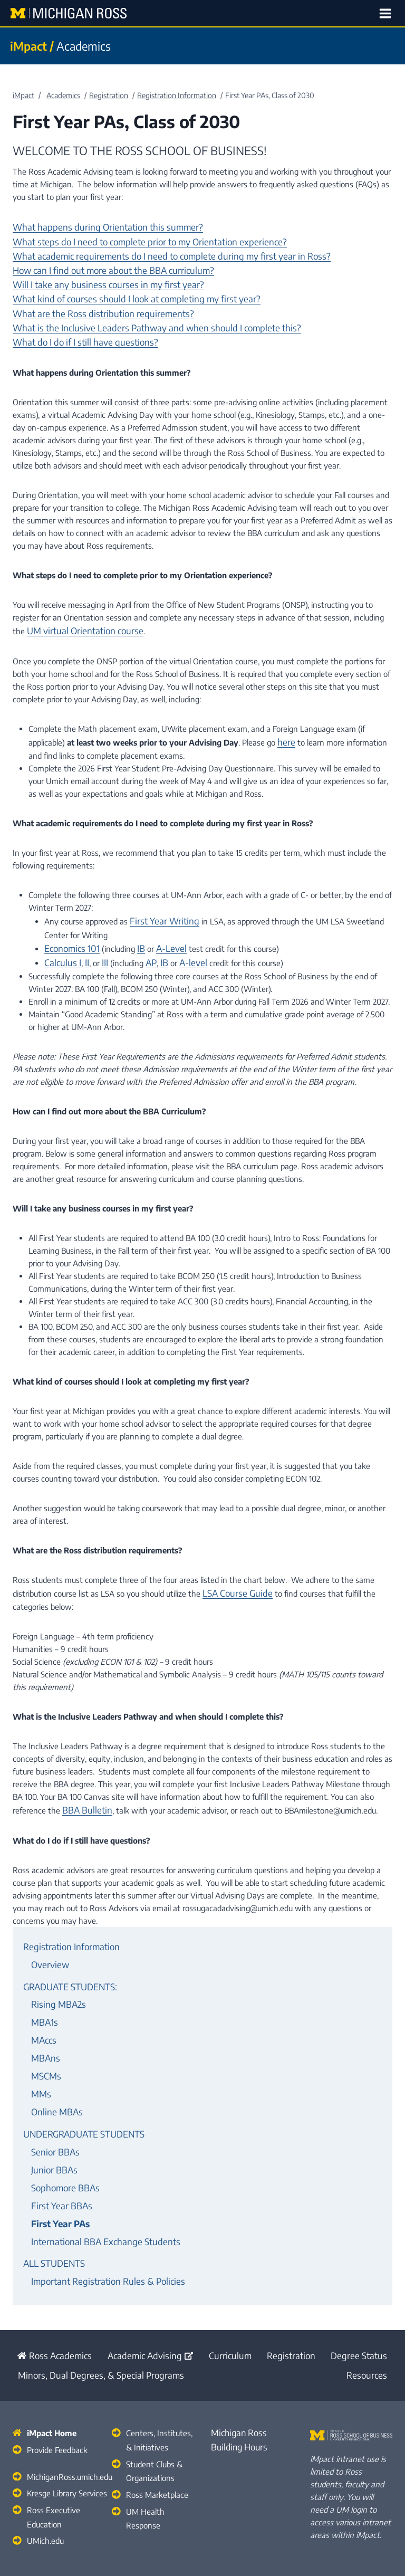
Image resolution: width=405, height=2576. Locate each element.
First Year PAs (57, 2164)
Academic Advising (143, 2288)
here (285, 724)
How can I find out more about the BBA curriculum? (102, 264)
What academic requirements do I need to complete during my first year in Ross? (154, 251)
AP (145, 939)
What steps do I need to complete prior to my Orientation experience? (135, 239)
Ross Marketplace (156, 2417)
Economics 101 (69, 927)
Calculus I (60, 939)
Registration (290, 2288)
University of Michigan (246, 2529)
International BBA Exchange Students (97, 2179)
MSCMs (44, 2033)
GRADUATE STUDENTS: (65, 1954)
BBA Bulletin (83, 1784)
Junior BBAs (51, 2116)
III (100, 939)
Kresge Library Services (66, 2417)
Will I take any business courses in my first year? (97, 277)
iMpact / (30, 46)
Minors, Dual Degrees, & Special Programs (89, 2305)
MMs (40, 2049)
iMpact (23, 95)
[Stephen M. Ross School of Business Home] (351, 2364)
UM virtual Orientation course (78, 614)
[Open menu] (386, 13)
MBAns (43, 2017)
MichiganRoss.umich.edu (68, 2402)
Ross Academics (46, 2288)
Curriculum (225, 2288)
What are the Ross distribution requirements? (93, 302)
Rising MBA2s (55, 1969)
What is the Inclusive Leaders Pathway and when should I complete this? (142, 315)
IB (134, 927)
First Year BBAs (57, 2148)
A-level (184, 939)
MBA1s (42, 1985)
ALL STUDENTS (51, 2199)
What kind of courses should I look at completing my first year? (123, 289)
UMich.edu (44, 2460)
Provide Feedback (56, 2376)
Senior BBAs (52, 2100)
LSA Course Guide (233, 1568)
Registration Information (66, 1918)
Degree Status (363, 2288)
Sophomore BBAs (61, 2132)
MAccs (42, 2001)
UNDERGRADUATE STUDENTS (78, 2085)
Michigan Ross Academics (134, 2546)
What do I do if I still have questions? (77, 327)
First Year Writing (160, 902)
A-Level (162, 927)
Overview (48, 1934)
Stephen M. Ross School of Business (253, 2546)
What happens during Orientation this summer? (97, 226)
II (82, 939)
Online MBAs (53, 2064)
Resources (370, 2305)
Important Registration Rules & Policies (99, 2215)
